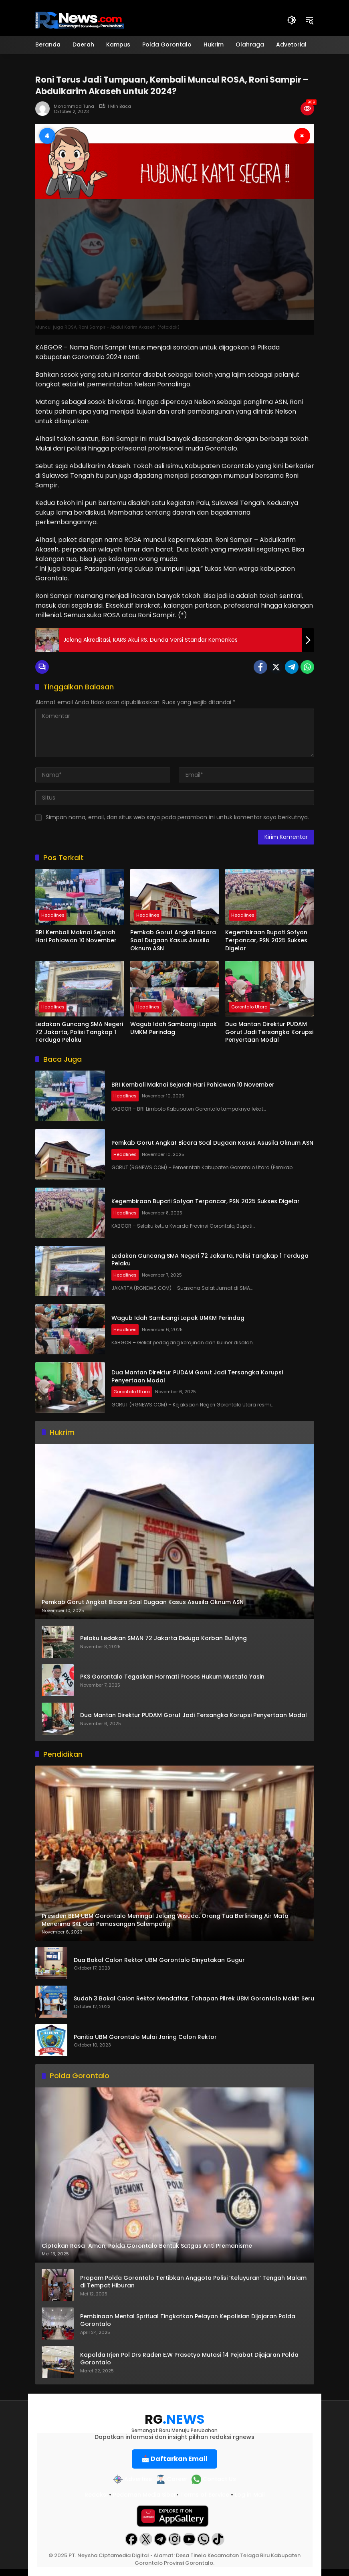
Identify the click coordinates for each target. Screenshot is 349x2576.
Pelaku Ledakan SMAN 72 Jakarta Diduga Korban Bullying (163, 1638)
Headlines (53, 915)
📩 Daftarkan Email (174, 2458)
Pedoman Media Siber (144, 2495)
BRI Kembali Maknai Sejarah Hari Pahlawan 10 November (76, 936)
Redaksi (96, 2495)
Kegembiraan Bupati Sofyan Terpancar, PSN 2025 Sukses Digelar (266, 940)
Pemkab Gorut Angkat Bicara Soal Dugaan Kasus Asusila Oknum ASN (173, 940)
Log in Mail (250, 2495)
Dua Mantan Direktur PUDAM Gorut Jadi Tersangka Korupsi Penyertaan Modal (269, 1032)
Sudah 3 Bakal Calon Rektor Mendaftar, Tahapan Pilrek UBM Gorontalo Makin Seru (194, 1998)
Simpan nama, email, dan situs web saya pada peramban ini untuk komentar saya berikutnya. (177, 817)
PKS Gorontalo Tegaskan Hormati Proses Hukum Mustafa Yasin (172, 1677)
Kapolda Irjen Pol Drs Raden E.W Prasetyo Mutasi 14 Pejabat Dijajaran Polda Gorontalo (189, 2359)
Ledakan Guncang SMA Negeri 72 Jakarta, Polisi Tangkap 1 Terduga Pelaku (79, 1032)
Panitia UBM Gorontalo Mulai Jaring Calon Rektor (145, 2037)
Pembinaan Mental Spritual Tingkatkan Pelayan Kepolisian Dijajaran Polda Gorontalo (187, 2320)
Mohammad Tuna (74, 106)
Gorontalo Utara (249, 1007)
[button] (292, 20)
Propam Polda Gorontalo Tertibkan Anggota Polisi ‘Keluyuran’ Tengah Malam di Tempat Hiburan (193, 2282)
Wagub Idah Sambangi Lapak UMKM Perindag (173, 1028)
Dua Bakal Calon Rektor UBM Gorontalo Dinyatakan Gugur (159, 1960)
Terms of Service (204, 2495)
